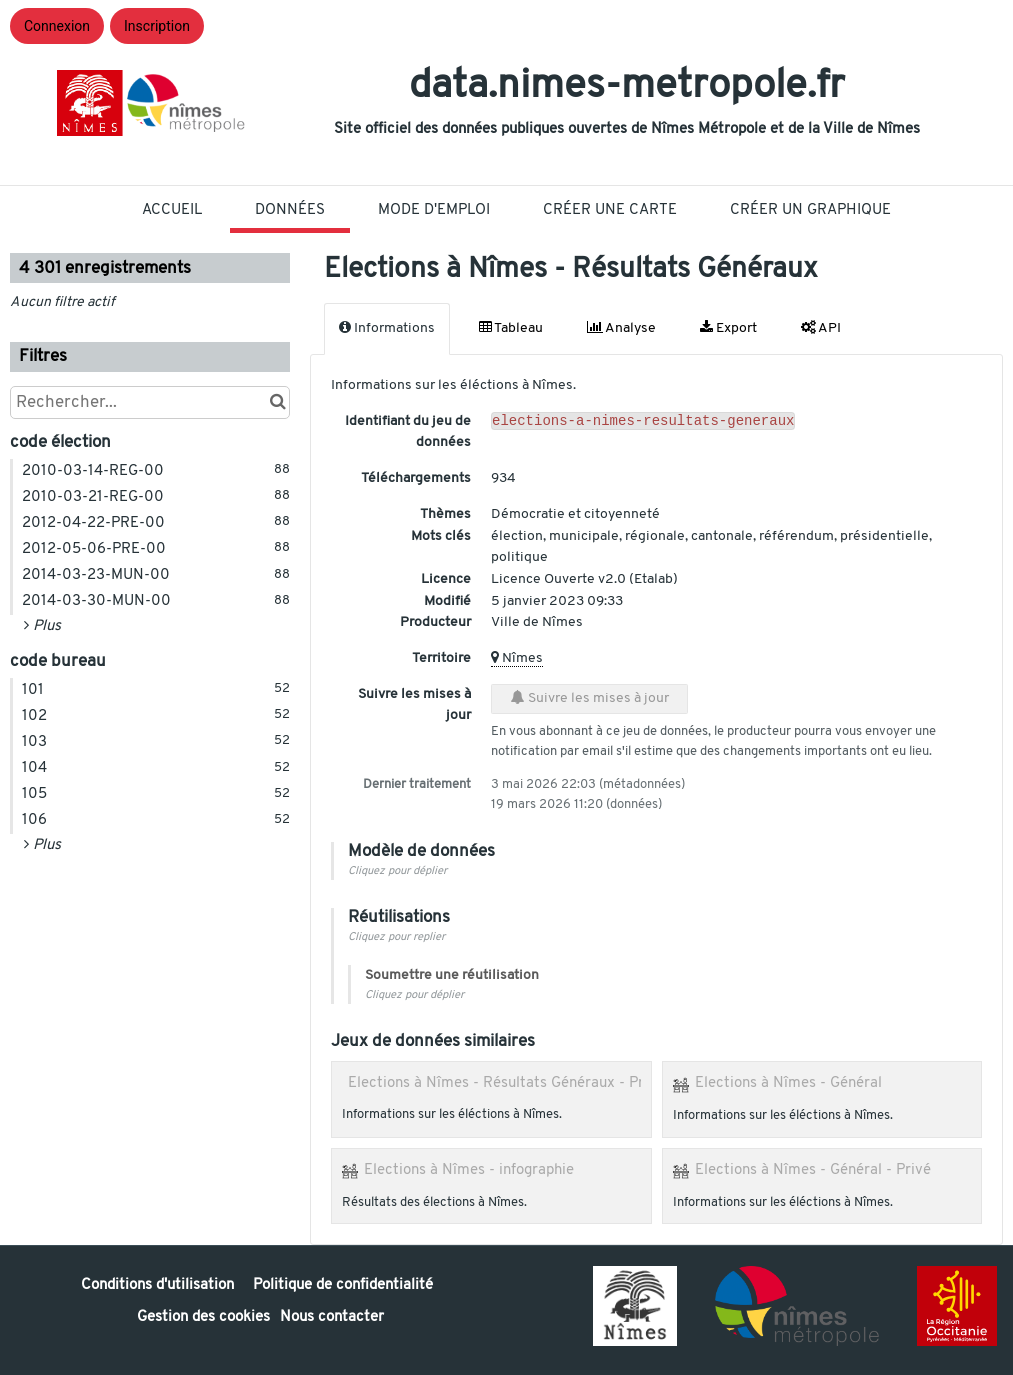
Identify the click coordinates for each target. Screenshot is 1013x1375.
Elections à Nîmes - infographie (469, 1170)
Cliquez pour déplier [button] (397, 871)
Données (290, 210)
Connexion (57, 26)
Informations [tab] (387, 328)
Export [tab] (728, 328)
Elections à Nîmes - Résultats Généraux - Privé (506, 1083)
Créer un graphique (810, 210)
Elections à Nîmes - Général (788, 1083)
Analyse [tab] (621, 328)
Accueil (172, 210)
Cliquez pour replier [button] (396, 937)
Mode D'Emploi (434, 210)
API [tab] (821, 328)
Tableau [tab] (511, 328)
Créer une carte (610, 210)
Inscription (157, 26)
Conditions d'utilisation (159, 1285)
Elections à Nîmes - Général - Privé (813, 1170)
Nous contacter (332, 1317)
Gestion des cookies (203, 1317)
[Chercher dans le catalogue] (277, 402)
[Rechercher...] (150, 402)
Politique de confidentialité (343, 1285)
